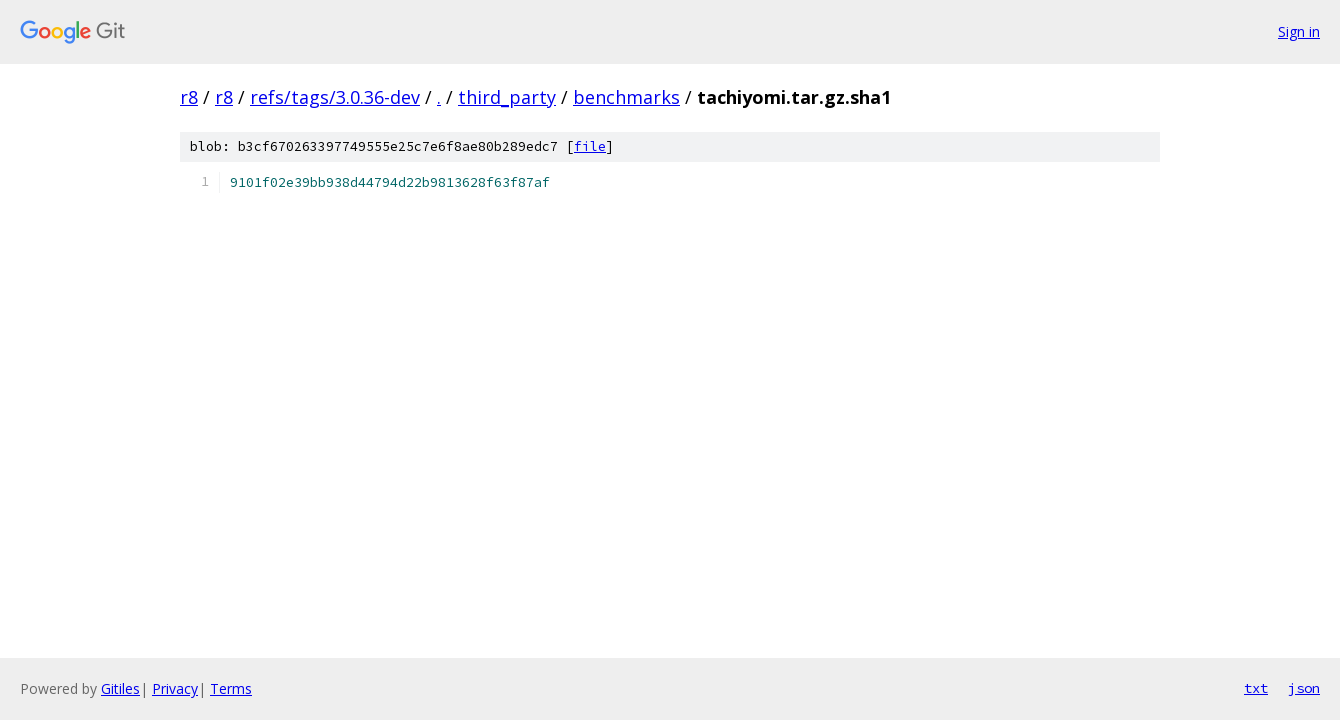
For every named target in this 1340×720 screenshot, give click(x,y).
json (1304, 688)
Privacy (175, 688)
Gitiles (120, 688)
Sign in (1299, 31)
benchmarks (626, 97)
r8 (189, 97)
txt (1256, 688)
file (590, 146)
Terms (231, 688)
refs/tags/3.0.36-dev (335, 97)
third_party (507, 97)
